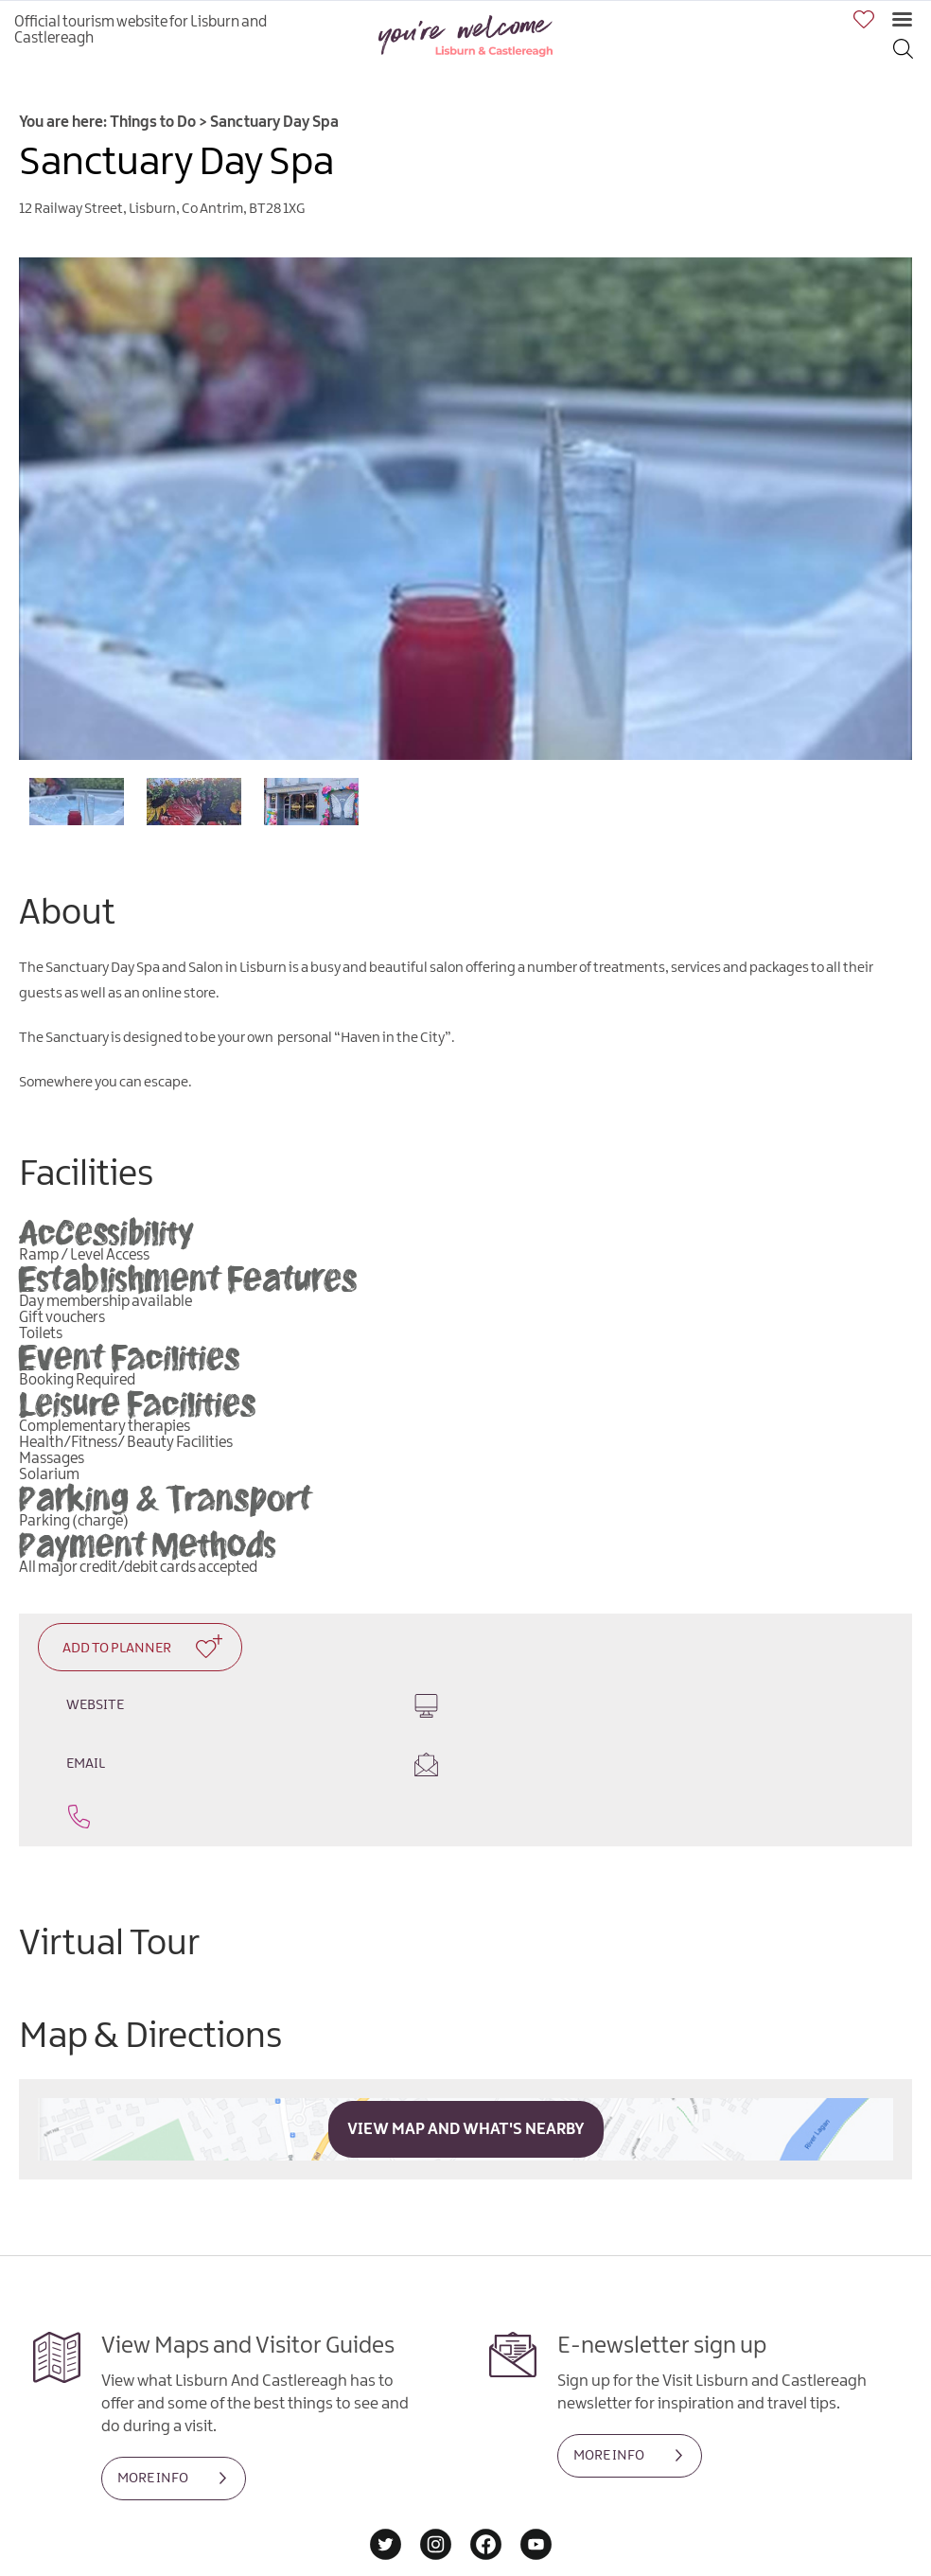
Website (243, 1705)
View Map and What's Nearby (466, 2079)
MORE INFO (152, 2428)
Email (688, 1714)
